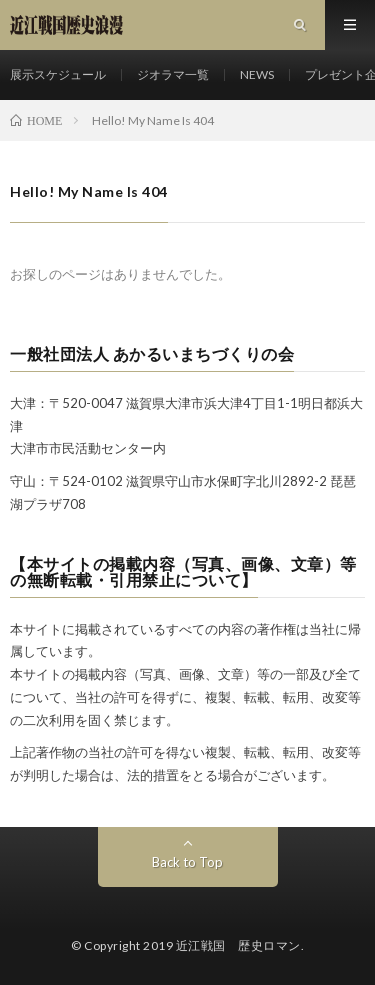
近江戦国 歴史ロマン (238, 945)
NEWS (257, 74)
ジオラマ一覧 (173, 74)
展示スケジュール (58, 74)
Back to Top (187, 862)
